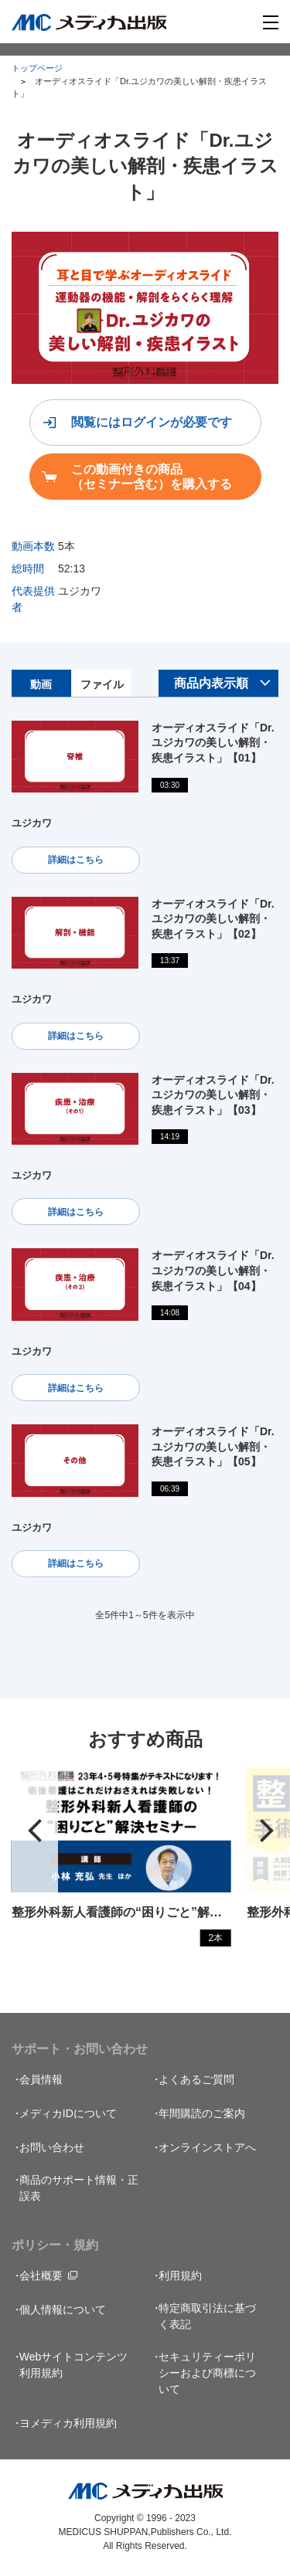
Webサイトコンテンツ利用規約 (73, 2364)
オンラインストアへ (207, 2147)
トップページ (37, 68)
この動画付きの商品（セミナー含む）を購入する (151, 476)
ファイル (102, 684)
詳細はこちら (76, 859)
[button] (35, 1831)
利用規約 (180, 2275)
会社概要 (41, 2275)
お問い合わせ (51, 2147)
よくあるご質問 (196, 2079)
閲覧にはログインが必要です (151, 422)
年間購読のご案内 (202, 2113)
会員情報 (41, 2079)
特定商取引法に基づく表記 (207, 2316)
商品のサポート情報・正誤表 (78, 2188)
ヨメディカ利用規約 (68, 2423)
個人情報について (62, 2309)
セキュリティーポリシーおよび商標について (207, 2372)
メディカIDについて (68, 2113)
